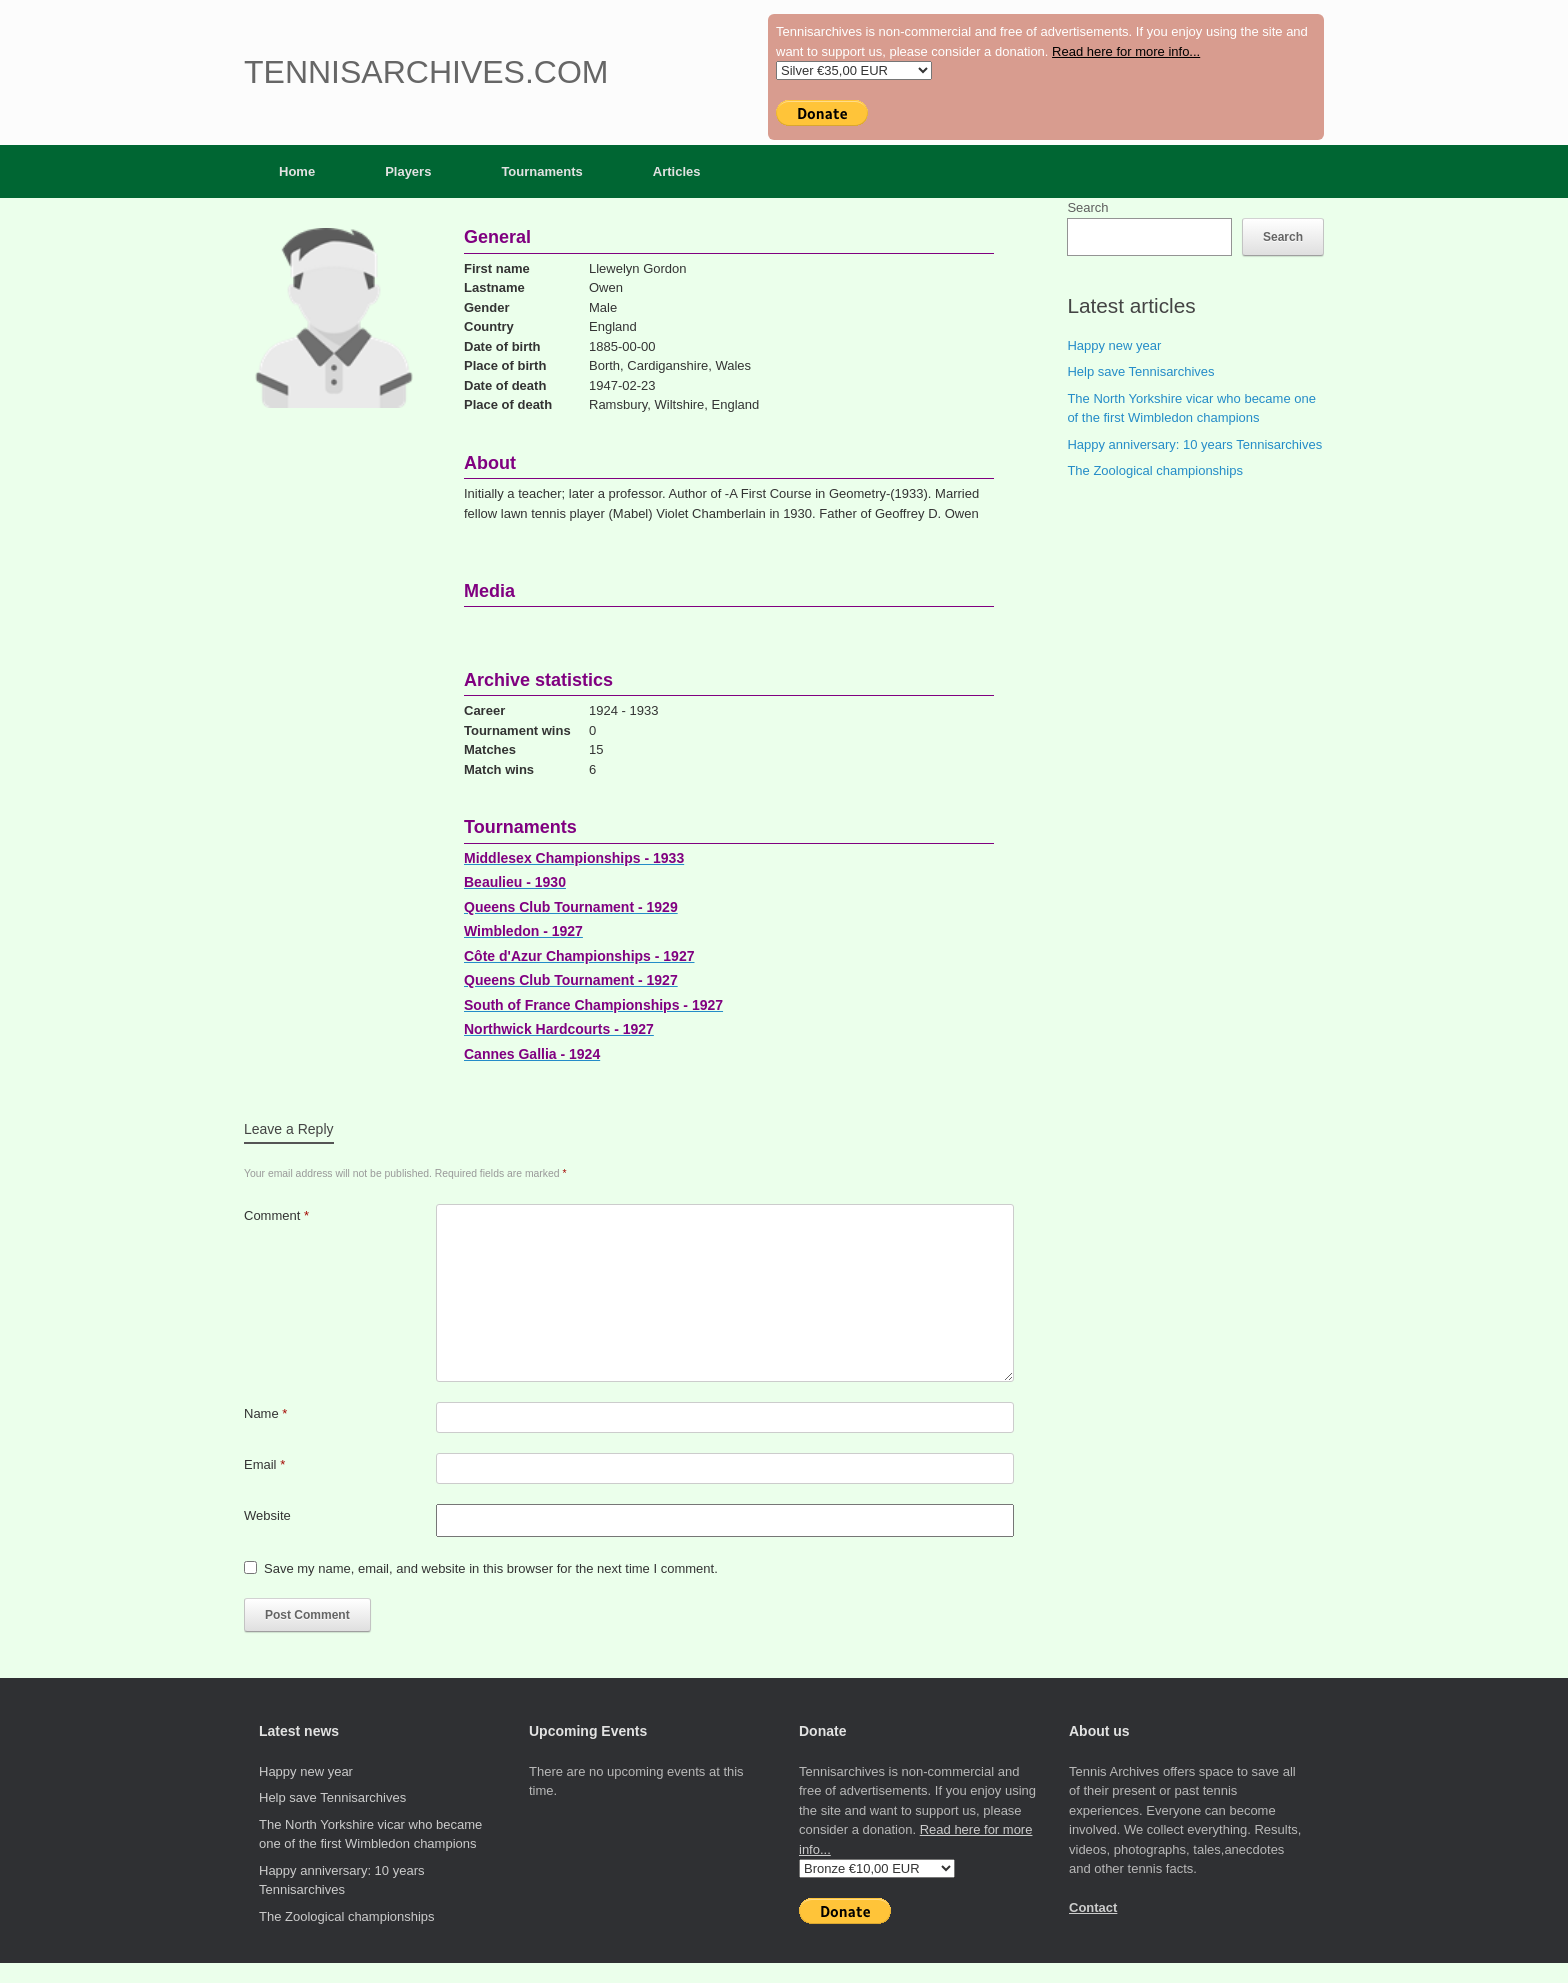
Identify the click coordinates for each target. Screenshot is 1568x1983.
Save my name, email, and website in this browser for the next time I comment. (491, 1568)
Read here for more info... (1126, 51)
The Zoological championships (1155, 470)
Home (297, 171)
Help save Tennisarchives (1140, 371)
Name (265, 1413)
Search (1087, 207)
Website (267, 1515)
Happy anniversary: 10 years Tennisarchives (1194, 444)
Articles (677, 171)
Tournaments (541, 171)
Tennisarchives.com (426, 72)
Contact (1093, 1907)
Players (408, 171)
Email (264, 1464)
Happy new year (1114, 345)
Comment (276, 1215)
